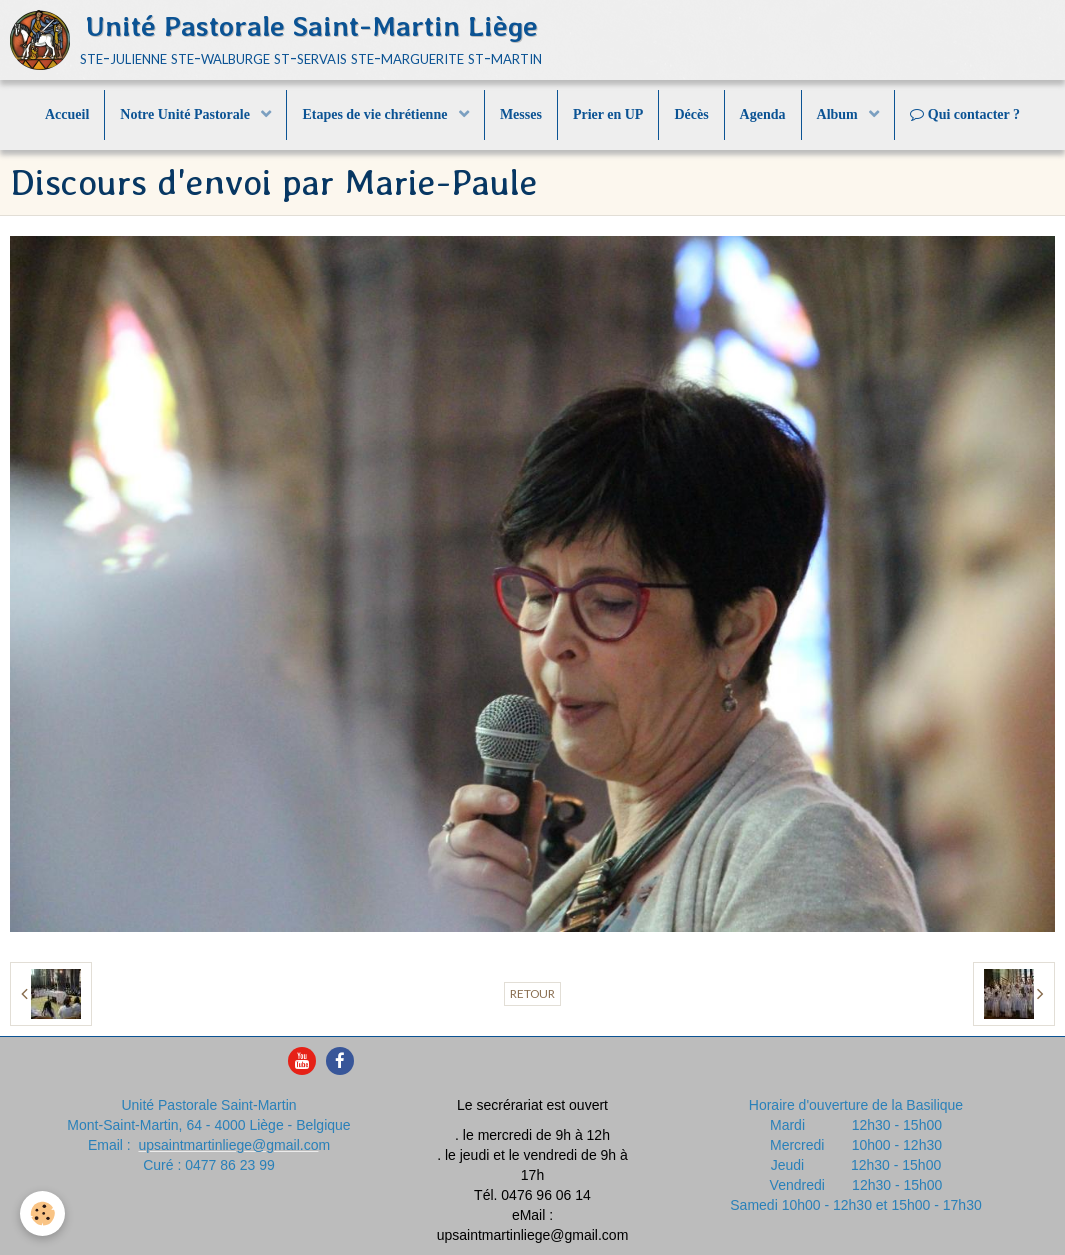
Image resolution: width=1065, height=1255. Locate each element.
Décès (691, 114)
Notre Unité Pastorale (186, 114)
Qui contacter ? (965, 114)
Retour (532, 993)
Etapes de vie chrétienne (376, 114)
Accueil (67, 114)
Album (839, 114)
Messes (521, 114)
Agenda (763, 114)
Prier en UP (608, 114)
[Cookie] (42, 1213)
